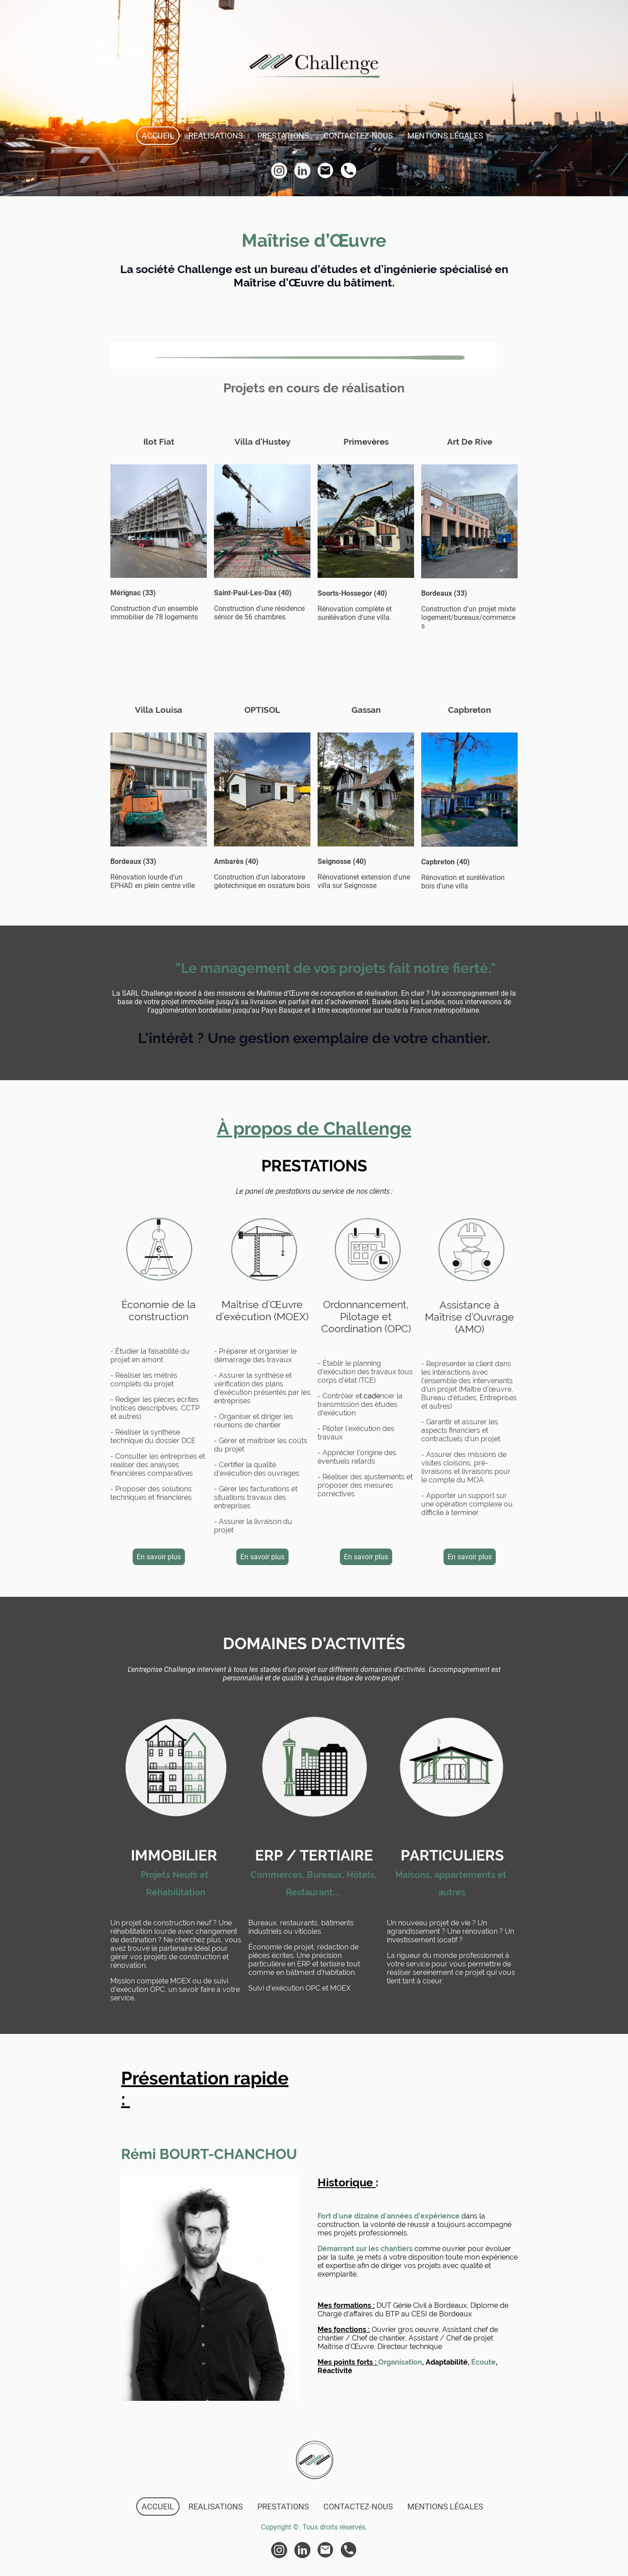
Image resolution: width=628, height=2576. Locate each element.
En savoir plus (159, 1557)
